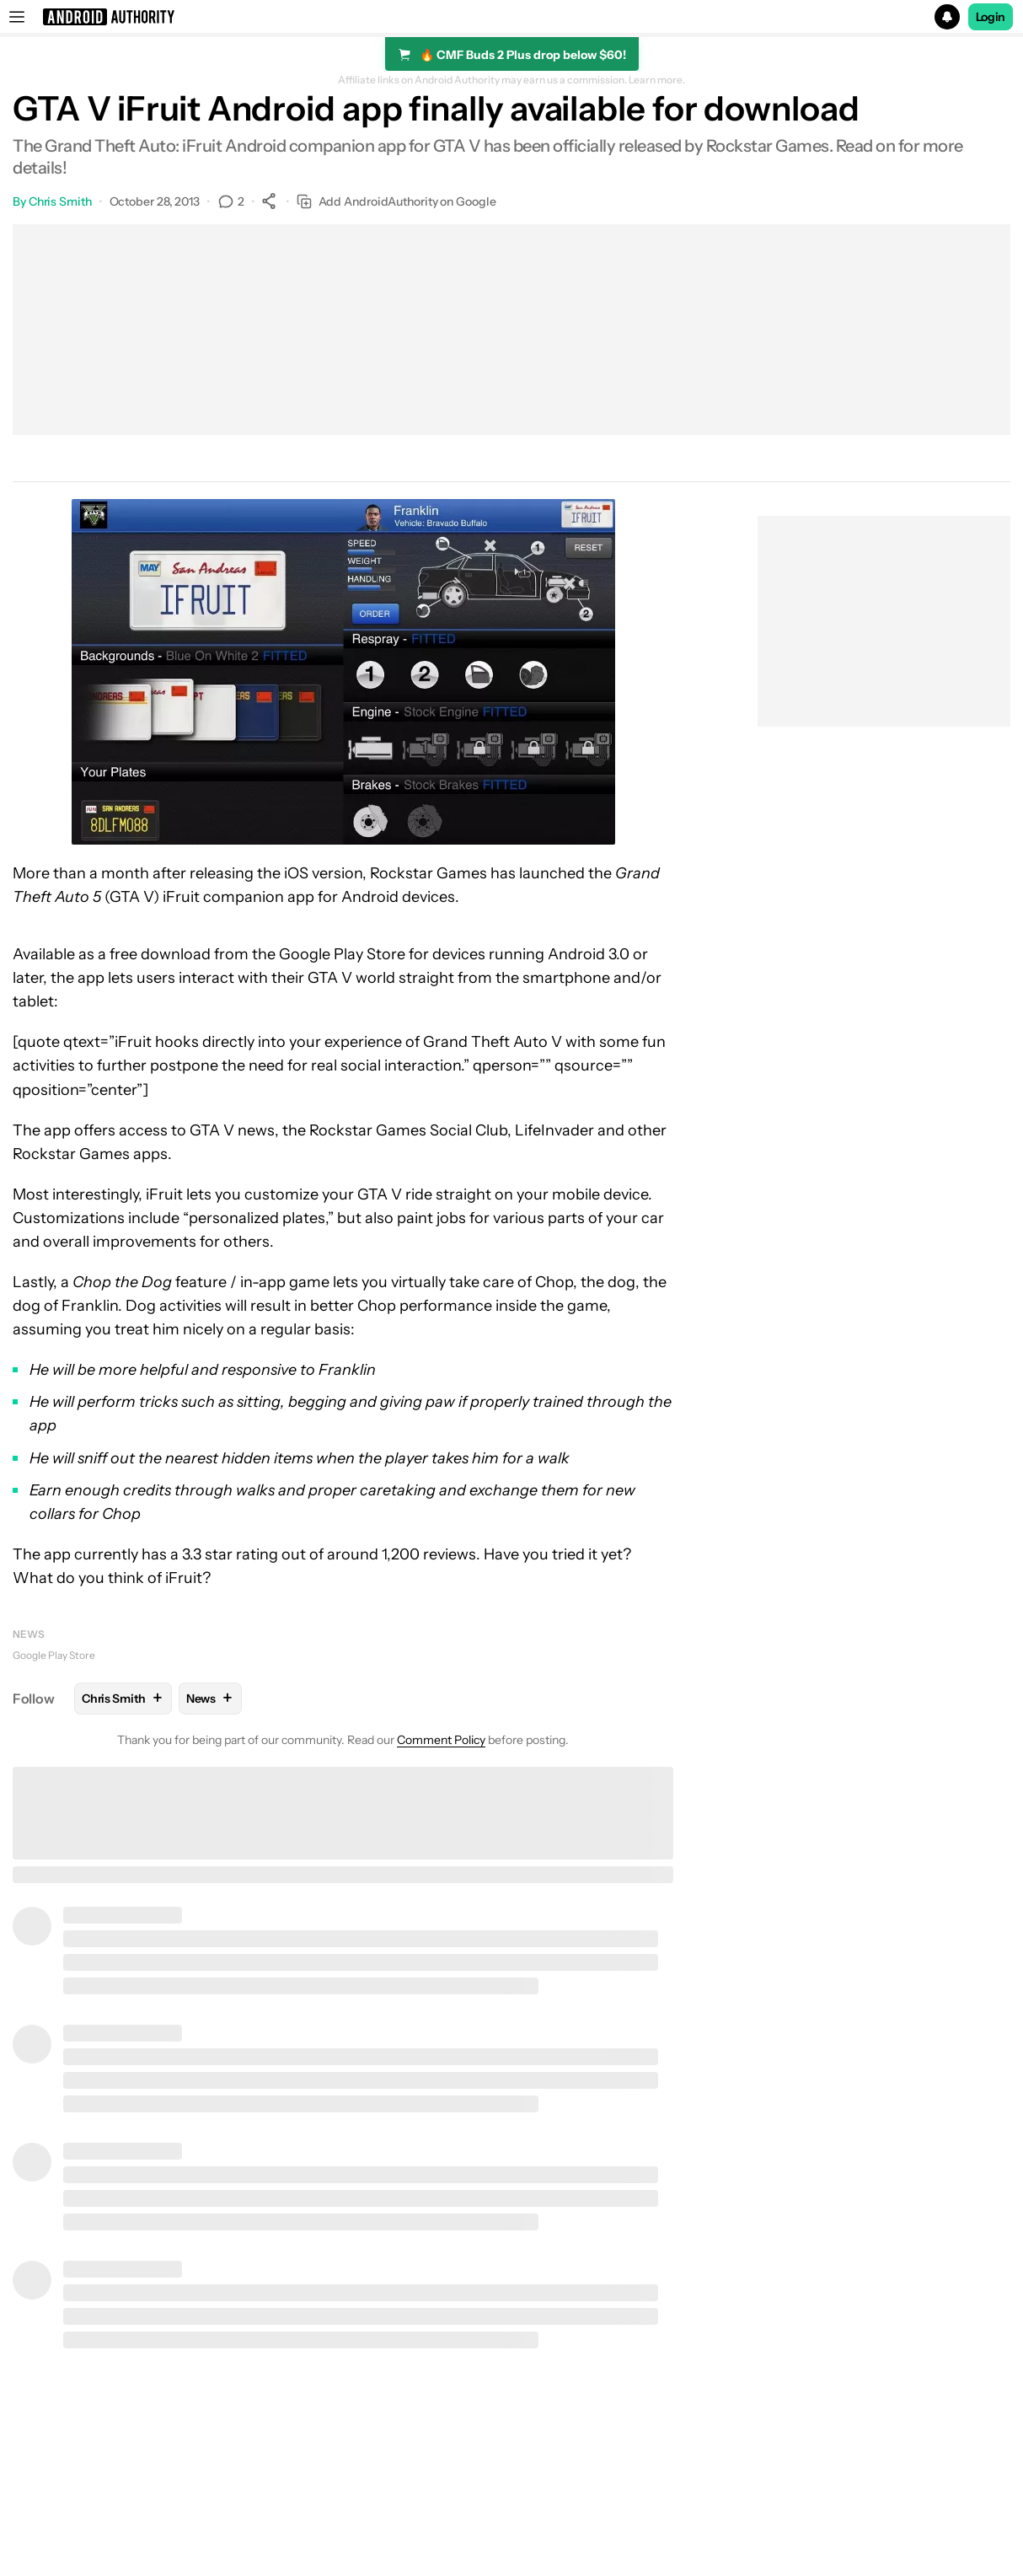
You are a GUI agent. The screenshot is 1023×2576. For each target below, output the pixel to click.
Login (991, 16)
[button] (511, 17)
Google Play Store (54, 1655)
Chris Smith (60, 201)
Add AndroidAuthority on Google (396, 202)
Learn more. (657, 80)
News (29, 1634)
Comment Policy (441, 1739)
